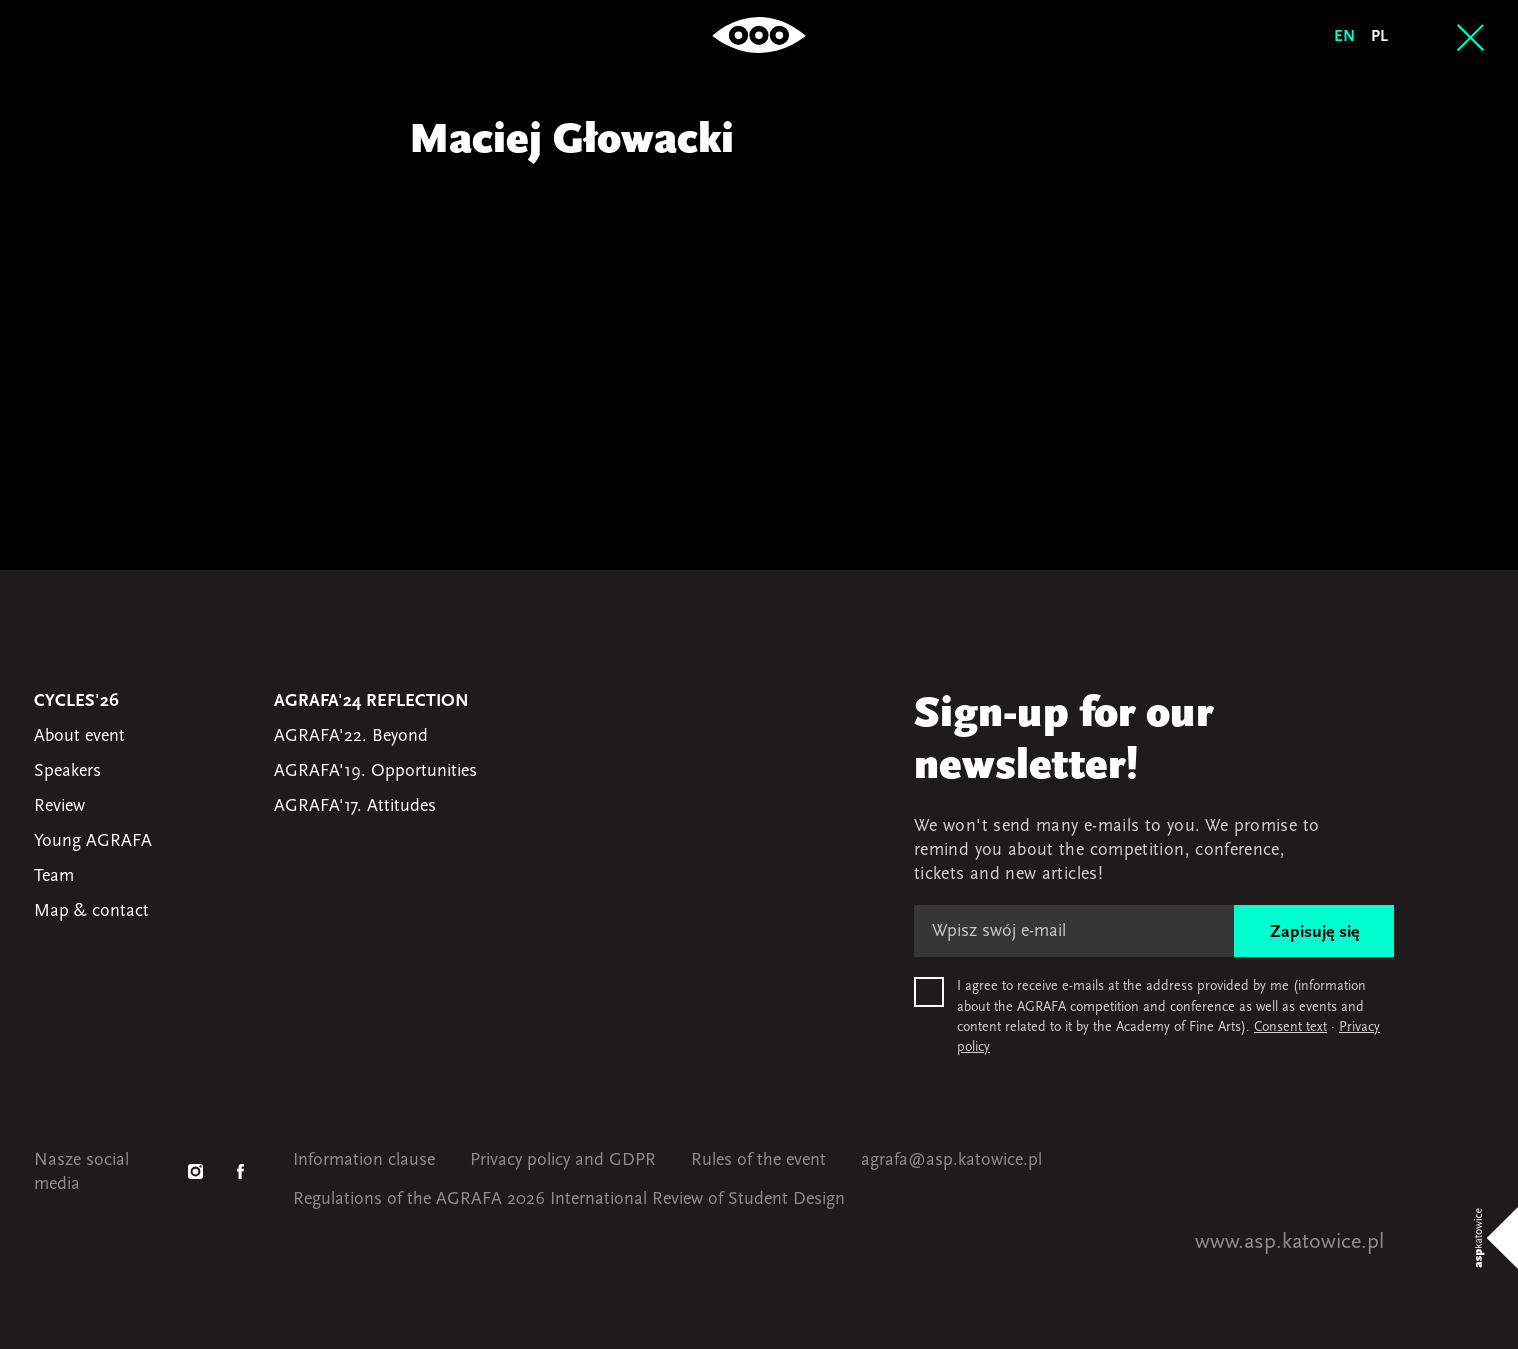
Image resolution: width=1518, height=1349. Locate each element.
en (1344, 37)
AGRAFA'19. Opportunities (375, 771)
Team (54, 876)
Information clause (364, 1160)
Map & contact (91, 911)
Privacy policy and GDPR (563, 1160)
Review (59, 806)
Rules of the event (758, 1160)
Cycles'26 (76, 701)
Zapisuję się (1314, 932)
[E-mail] (1074, 931)
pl (1379, 37)
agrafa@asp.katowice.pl (951, 1160)
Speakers (67, 771)
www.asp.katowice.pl (1289, 1242)
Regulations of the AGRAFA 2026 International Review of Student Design (569, 1199)
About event (79, 736)
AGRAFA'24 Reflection (371, 701)
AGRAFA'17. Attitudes (355, 806)
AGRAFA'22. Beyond (351, 736)
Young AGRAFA (93, 841)
